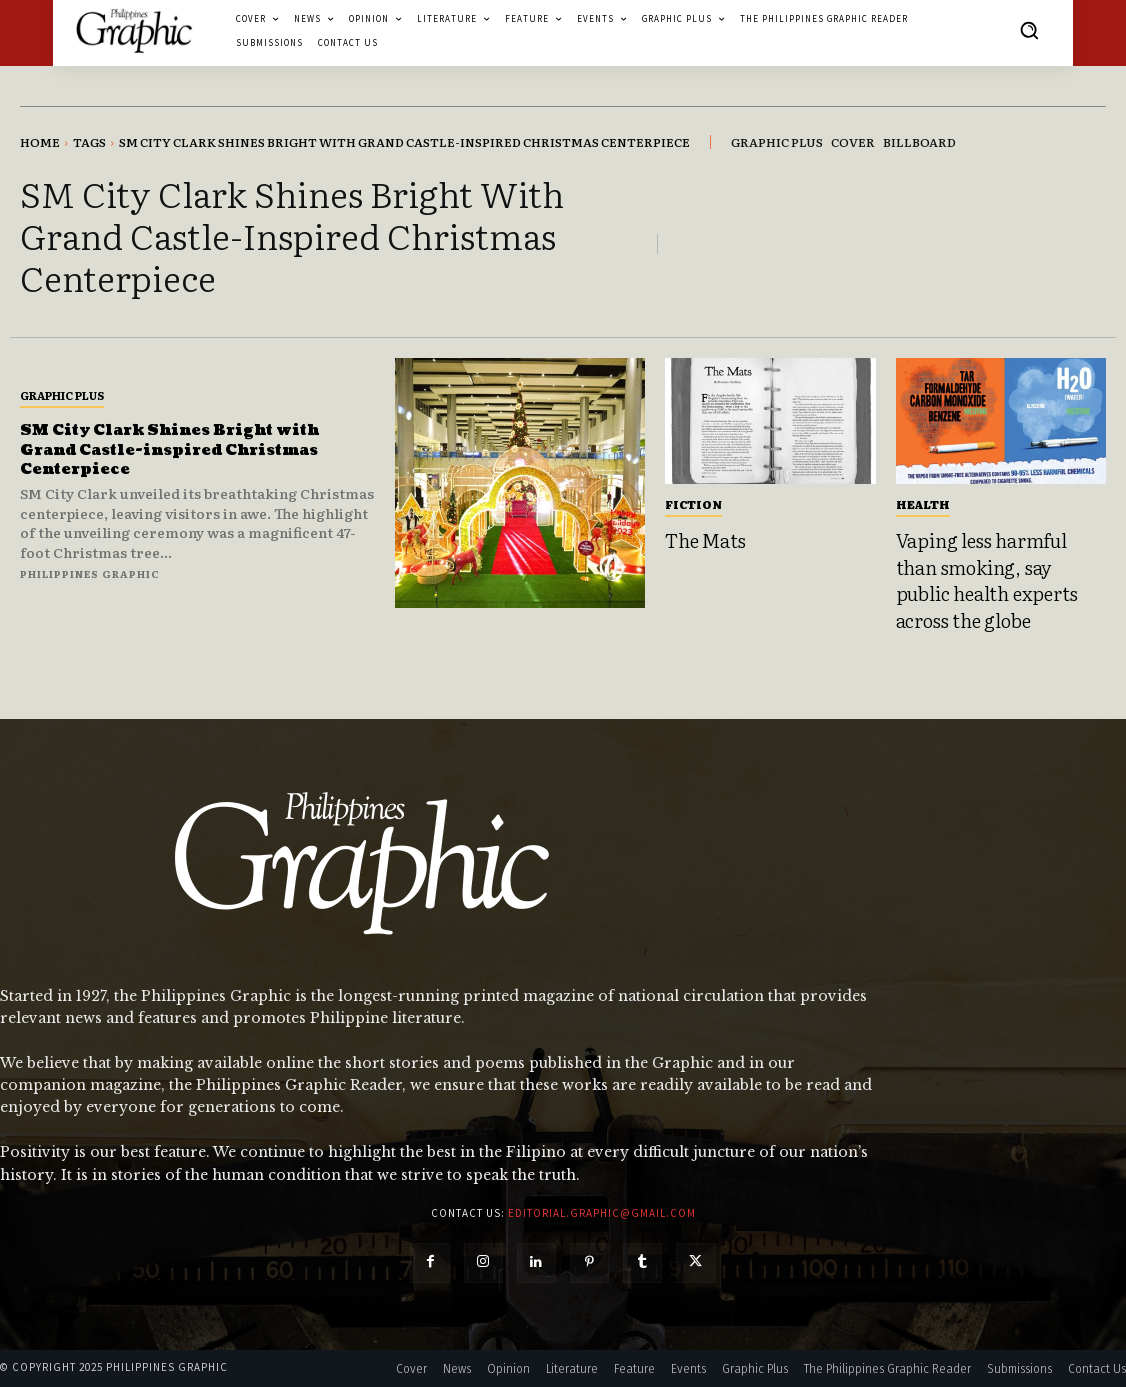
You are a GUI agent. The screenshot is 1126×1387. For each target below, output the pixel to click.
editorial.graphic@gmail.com (602, 1213)
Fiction (693, 504)
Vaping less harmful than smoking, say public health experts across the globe (987, 580)
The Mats (705, 540)
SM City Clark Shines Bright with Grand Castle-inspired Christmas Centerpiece (183, 449)
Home (40, 142)
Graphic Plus (62, 395)
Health (923, 504)
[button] (1029, 30)
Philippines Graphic (90, 573)
